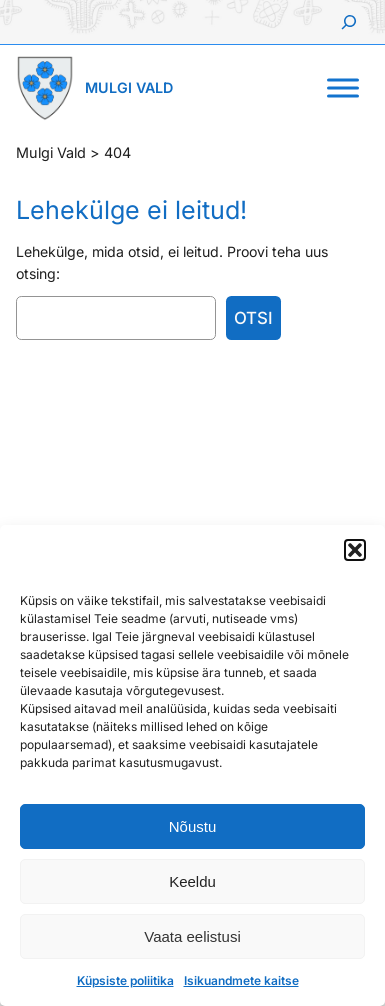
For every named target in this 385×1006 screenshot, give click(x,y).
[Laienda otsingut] (349, 22)
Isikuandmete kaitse (241, 980)
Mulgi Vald (129, 87)
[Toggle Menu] (343, 87)
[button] (355, 550)
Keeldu (192, 881)
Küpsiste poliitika (125, 980)
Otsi (253, 318)
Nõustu (193, 826)
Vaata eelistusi (192, 936)
